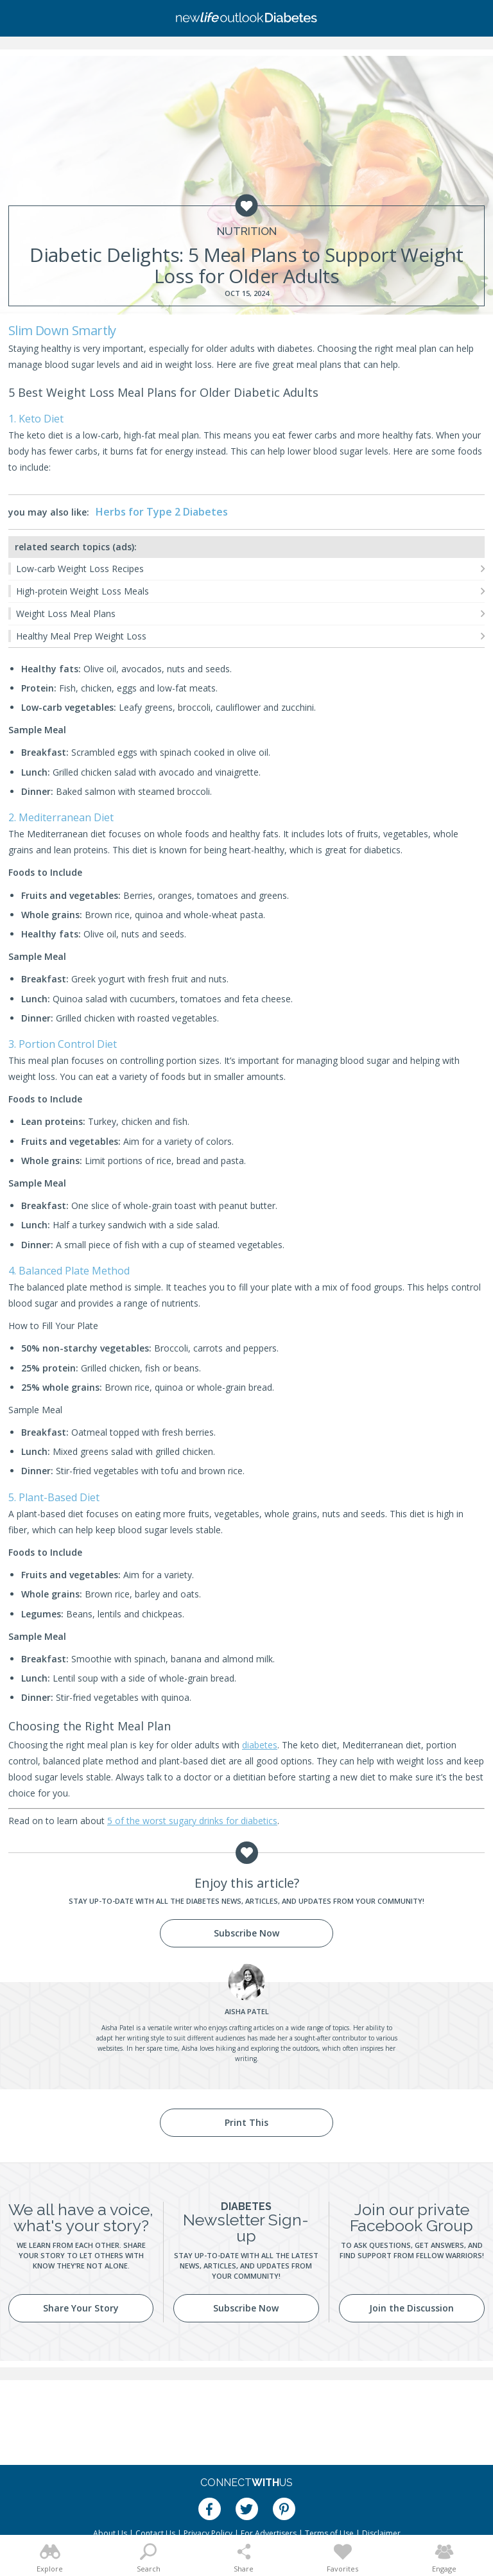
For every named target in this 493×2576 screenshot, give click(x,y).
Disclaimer (381, 2533)
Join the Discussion (411, 2308)
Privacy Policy (208, 2533)
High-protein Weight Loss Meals (82, 591)
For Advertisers (269, 2533)
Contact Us (155, 2533)
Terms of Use (329, 2533)
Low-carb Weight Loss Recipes (80, 568)
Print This (246, 2122)
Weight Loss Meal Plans (66, 613)
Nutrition (247, 231)
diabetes (259, 1745)
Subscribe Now (246, 1933)
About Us (110, 2533)
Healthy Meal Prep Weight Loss (81, 636)
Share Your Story (81, 2308)
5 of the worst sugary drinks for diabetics (192, 1821)
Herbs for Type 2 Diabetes (162, 512)
